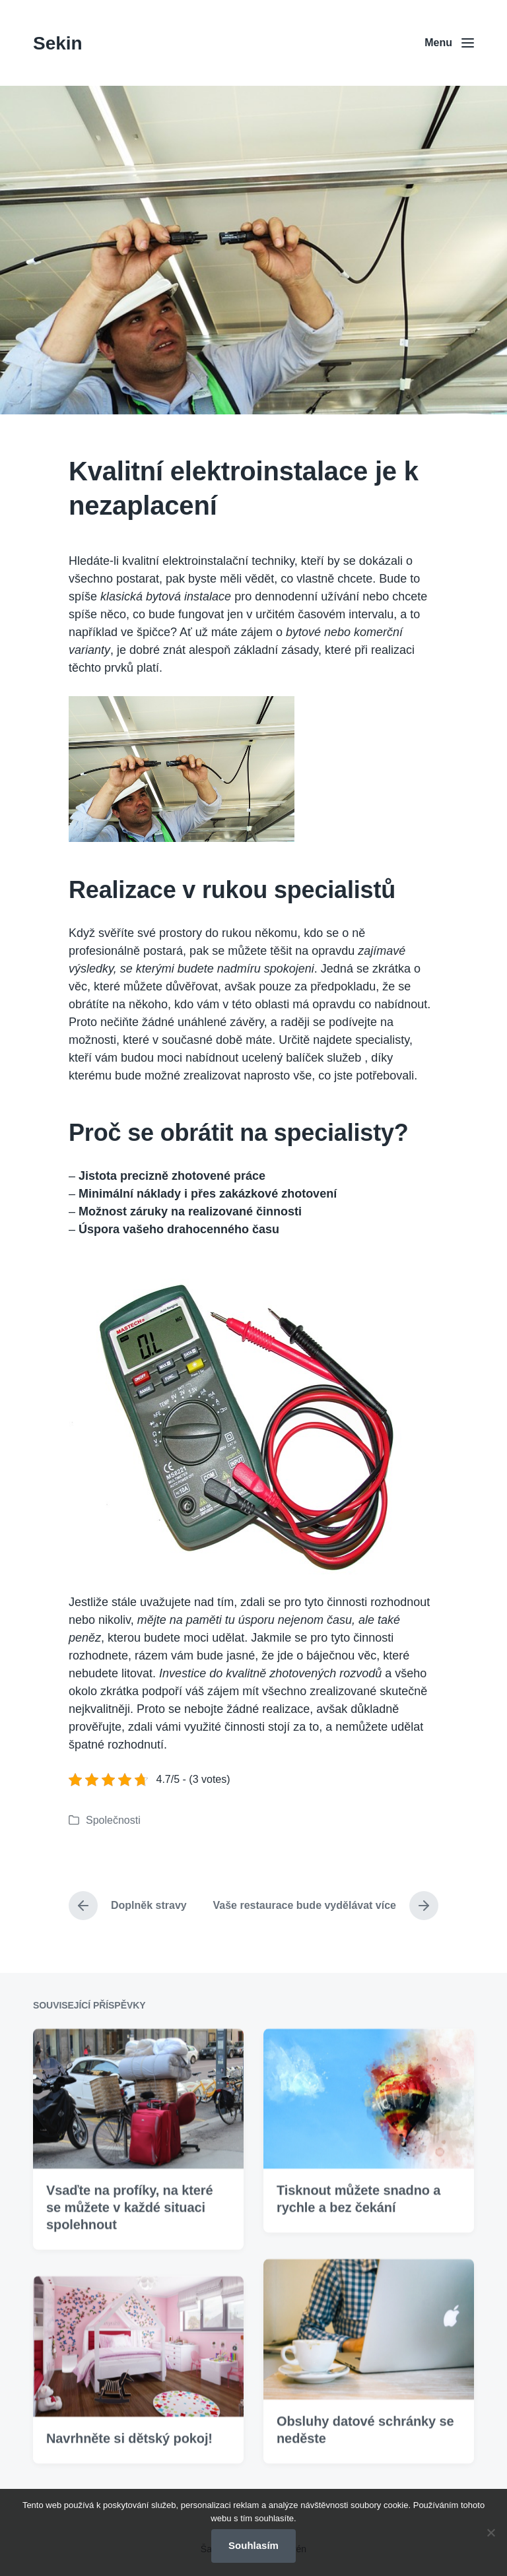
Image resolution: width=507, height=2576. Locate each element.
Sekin (58, 43)
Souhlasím (253, 2545)
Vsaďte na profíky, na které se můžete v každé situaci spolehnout (129, 2258)
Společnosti (113, 1820)
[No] (490, 2532)
